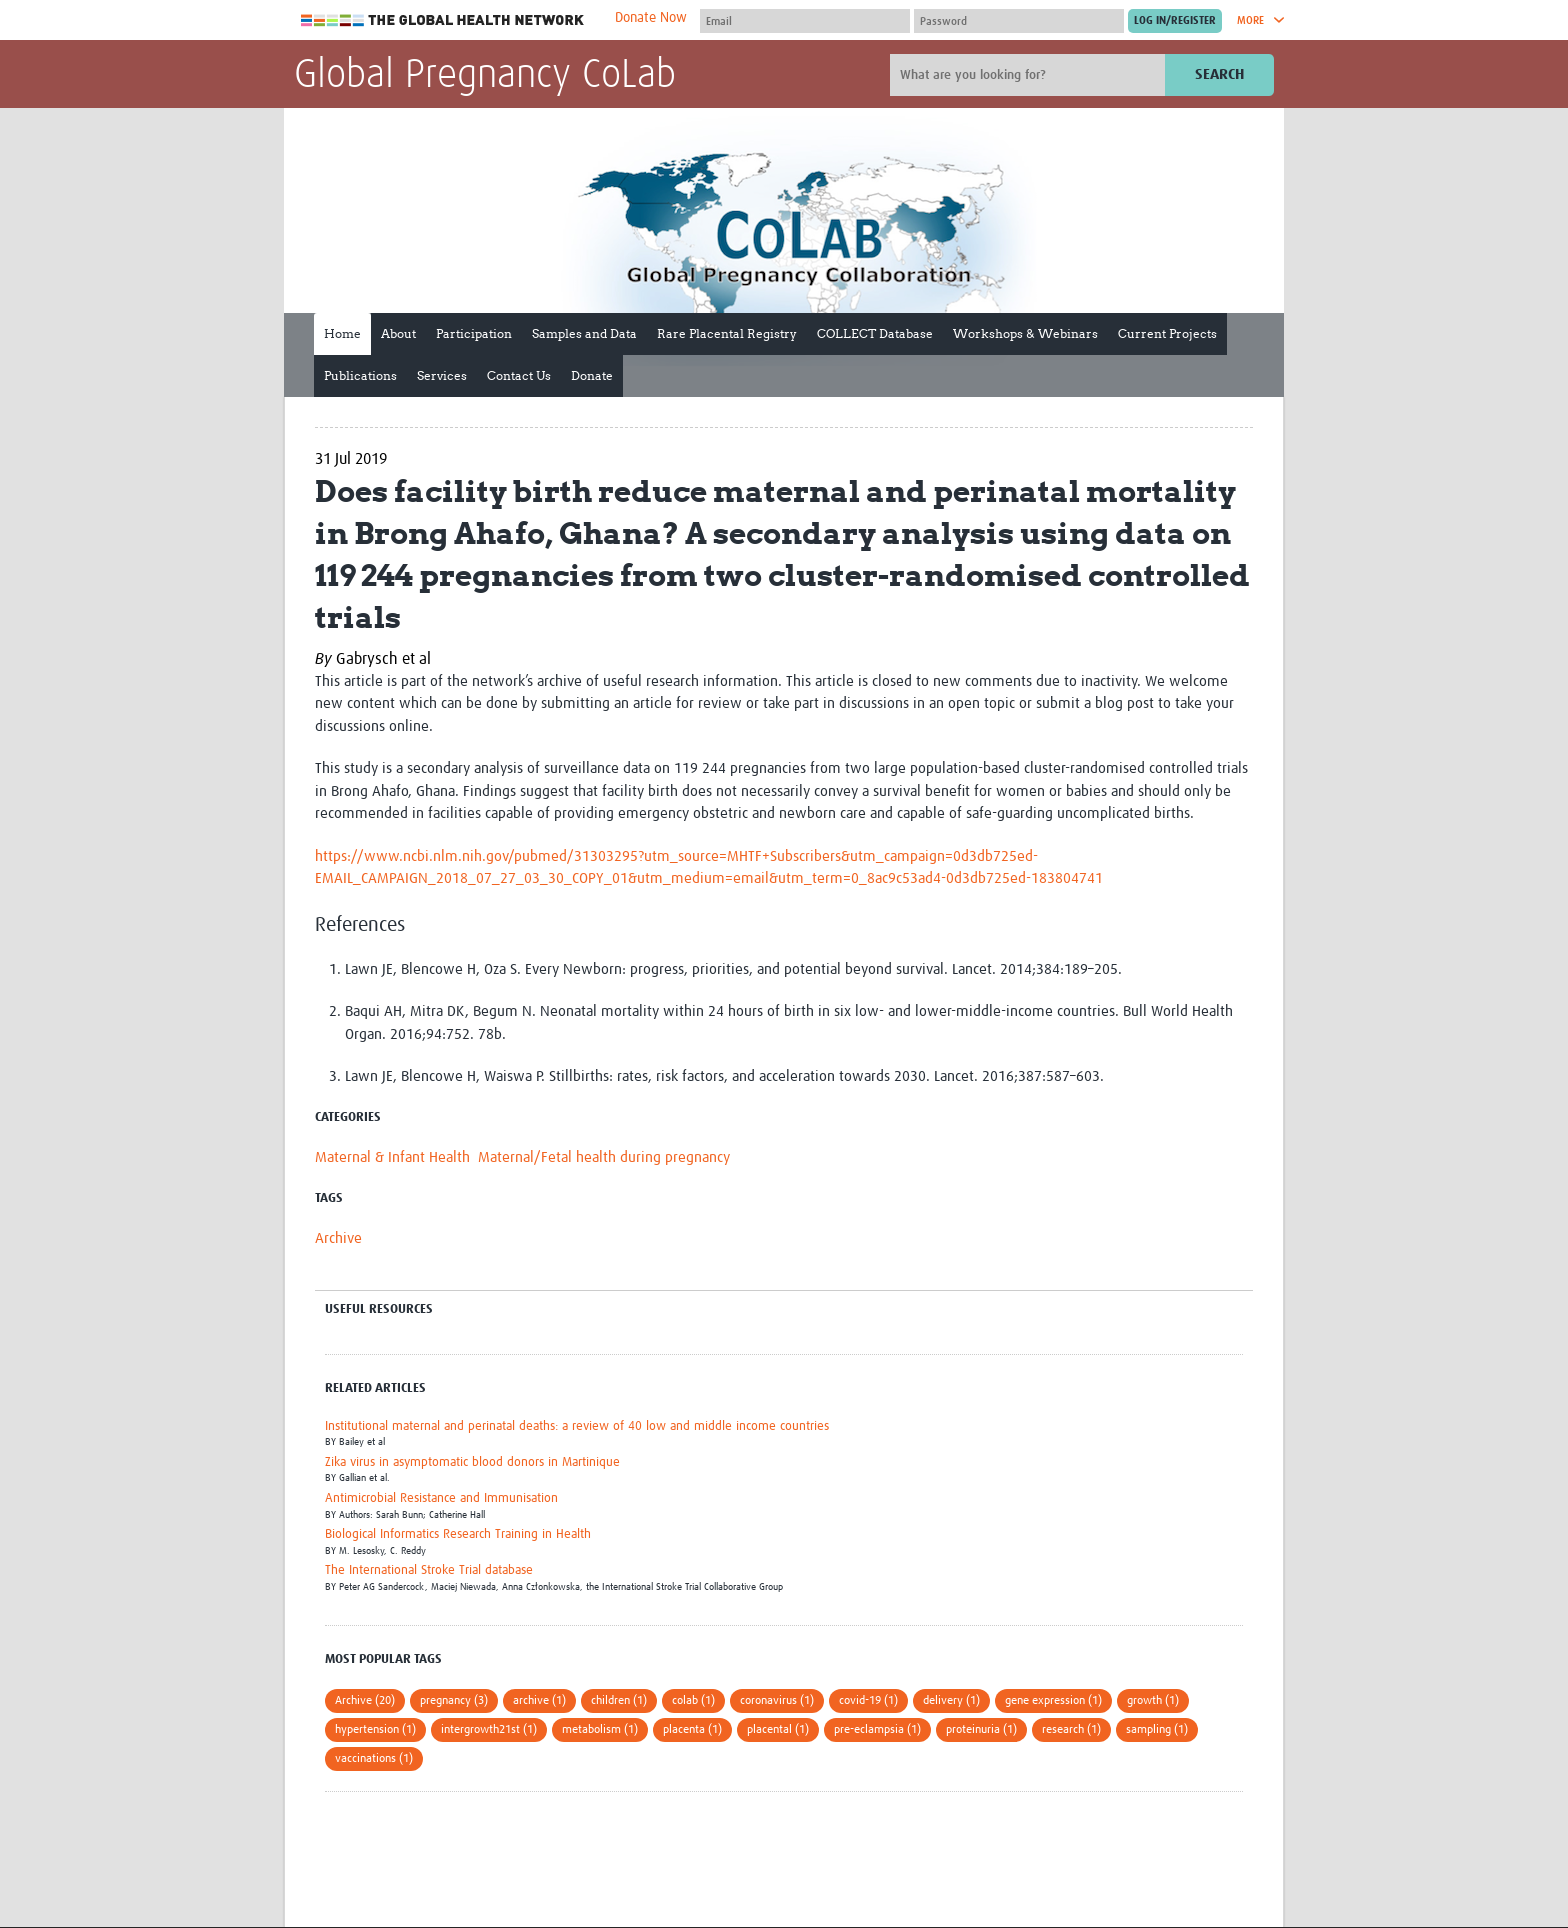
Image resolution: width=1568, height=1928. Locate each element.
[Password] (1019, 21)
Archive (338, 1238)
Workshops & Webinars (1025, 333)
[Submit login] (1175, 21)
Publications (360, 375)
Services (442, 375)
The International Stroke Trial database (429, 1570)
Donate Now (651, 18)
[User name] (805, 21)
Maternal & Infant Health (392, 1157)
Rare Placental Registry (727, 333)
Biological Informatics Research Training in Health (458, 1534)
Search (1219, 74)
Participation (474, 333)
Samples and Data (584, 333)
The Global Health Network (443, 20)
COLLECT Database (875, 333)
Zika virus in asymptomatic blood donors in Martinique (472, 1462)
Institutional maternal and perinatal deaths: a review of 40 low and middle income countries (577, 1426)
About (398, 333)
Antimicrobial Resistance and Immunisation (441, 1498)
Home (342, 333)
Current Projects (1167, 333)
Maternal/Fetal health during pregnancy (604, 1157)
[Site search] (1030, 75)
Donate (592, 375)
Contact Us (519, 375)
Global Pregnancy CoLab (485, 76)
